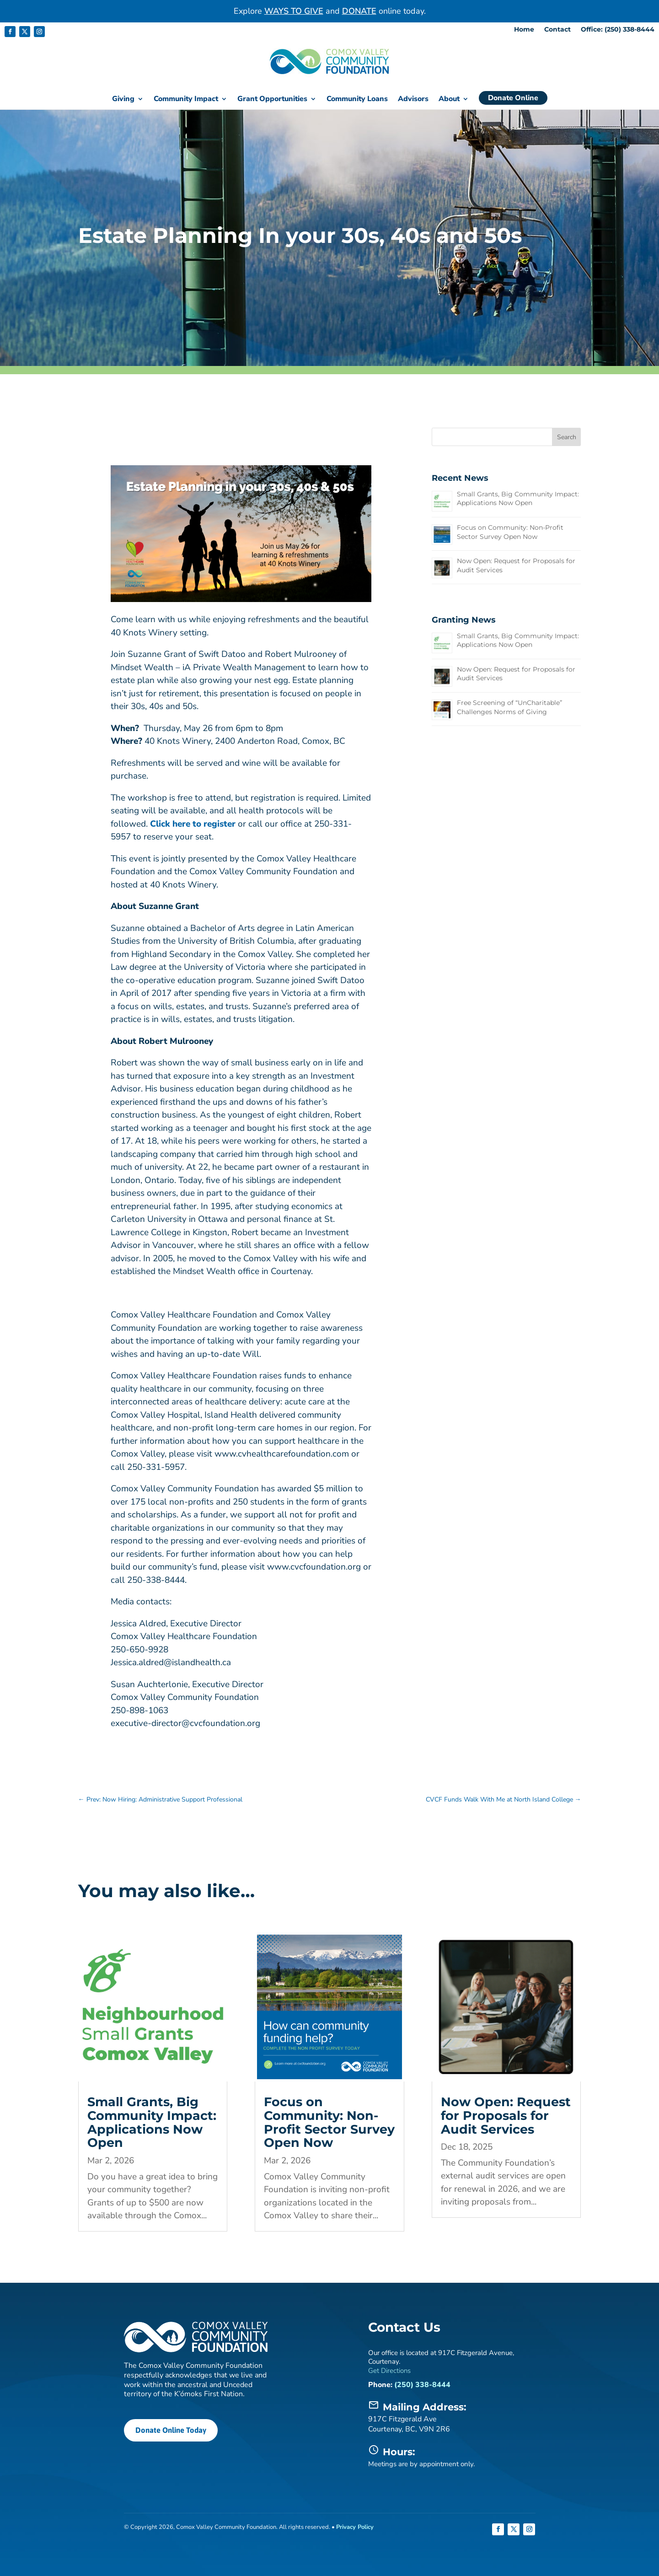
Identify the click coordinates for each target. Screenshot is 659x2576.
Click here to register (193, 823)
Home (524, 29)
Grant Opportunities (272, 100)
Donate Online (513, 98)
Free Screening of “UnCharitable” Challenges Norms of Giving (509, 706)
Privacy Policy (355, 2526)
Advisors (413, 100)
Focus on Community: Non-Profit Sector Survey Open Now (510, 531)
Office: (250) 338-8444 (617, 29)
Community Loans (357, 100)
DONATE (359, 10)
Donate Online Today (169, 2429)
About (449, 100)
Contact (557, 29)
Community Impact (186, 100)
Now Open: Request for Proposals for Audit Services (506, 2115)
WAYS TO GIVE (293, 10)
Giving (123, 100)
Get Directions (389, 2370)
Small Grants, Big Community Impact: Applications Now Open (518, 498)
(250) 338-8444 (422, 2384)
